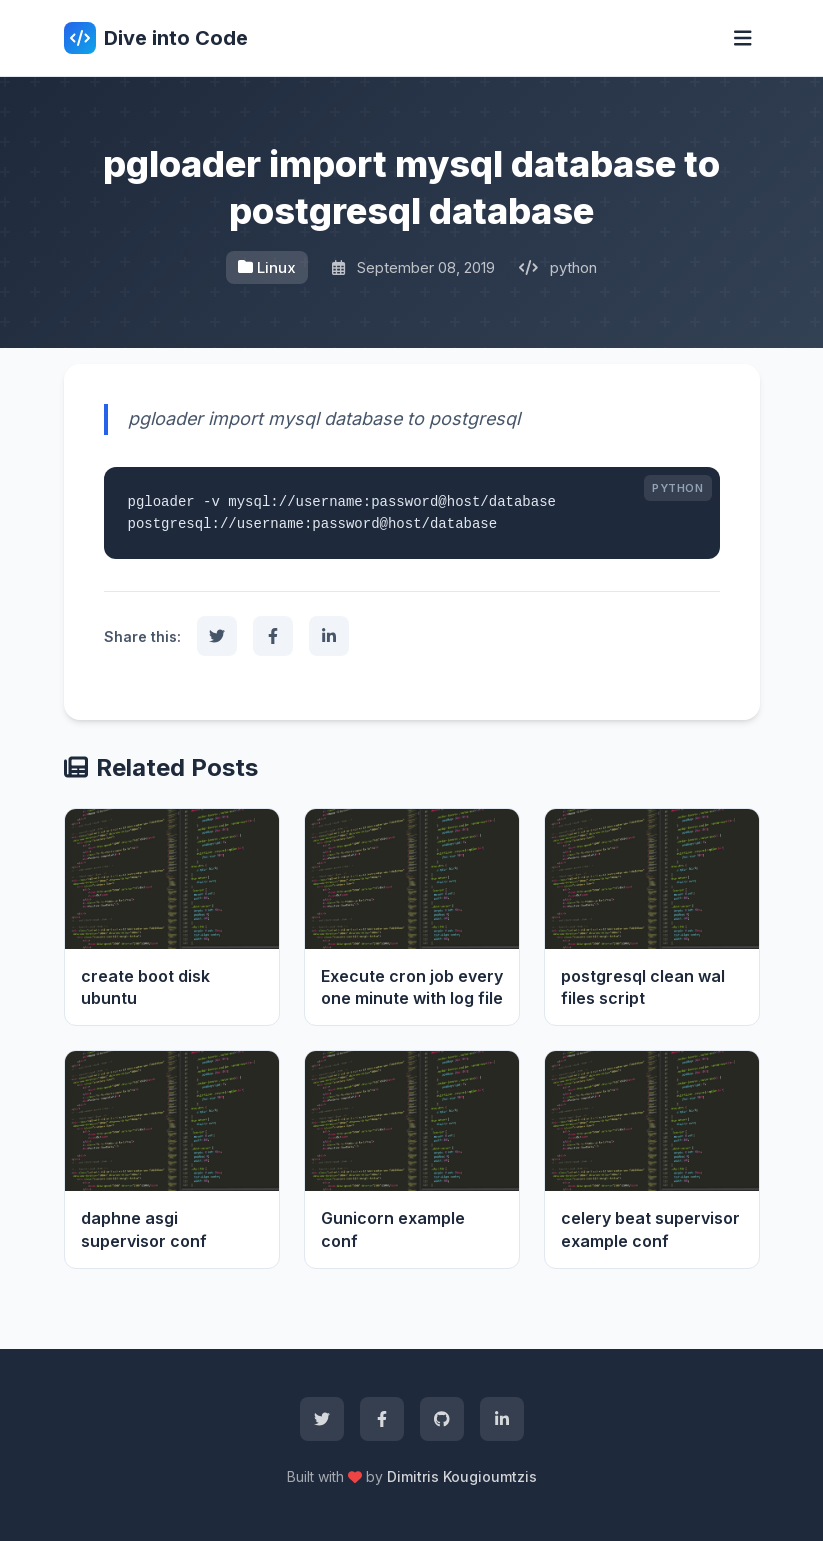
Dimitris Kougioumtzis (462, 1476)
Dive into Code (156, 38)
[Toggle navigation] (743, 38)
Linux (267, 267)
